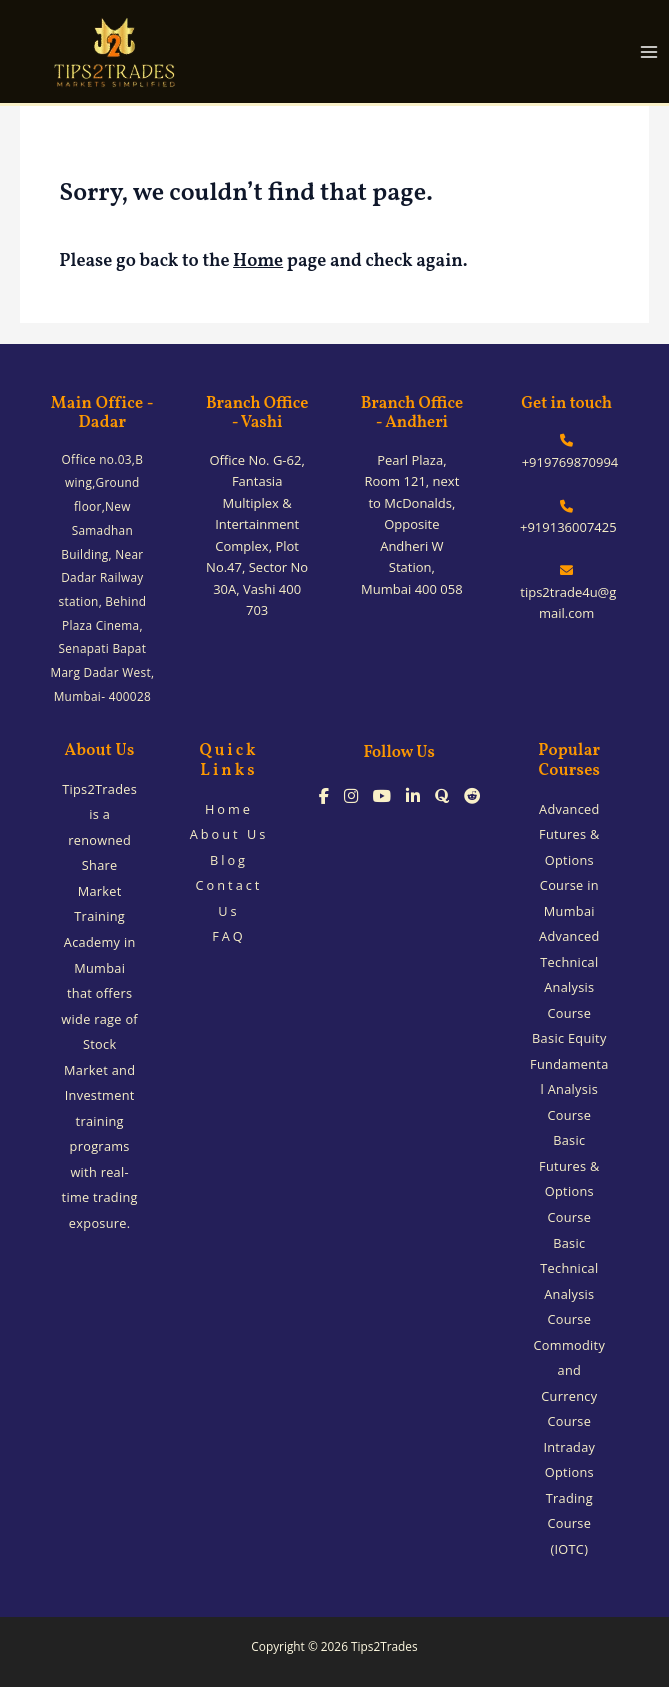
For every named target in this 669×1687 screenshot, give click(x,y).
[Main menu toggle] (649, 51)
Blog (229, 860)
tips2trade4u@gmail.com (566, 593)
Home (258, 261)
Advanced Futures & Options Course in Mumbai (569, 860)
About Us (229, 834)
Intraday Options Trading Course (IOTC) (569, 1498)
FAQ (229, 936)
